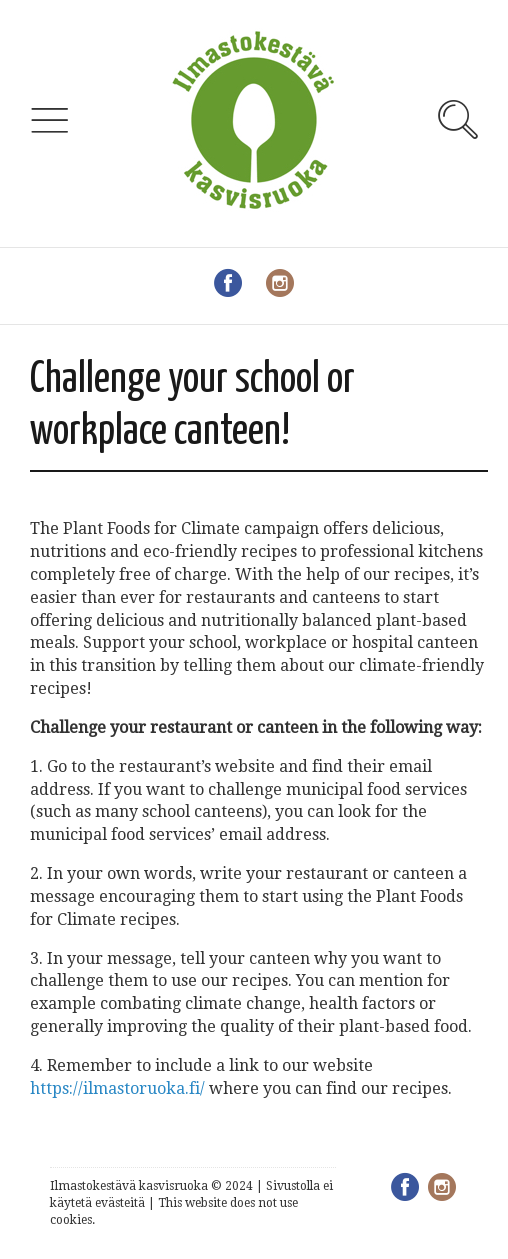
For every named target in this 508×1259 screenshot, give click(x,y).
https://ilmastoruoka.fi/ (117, 1088)
